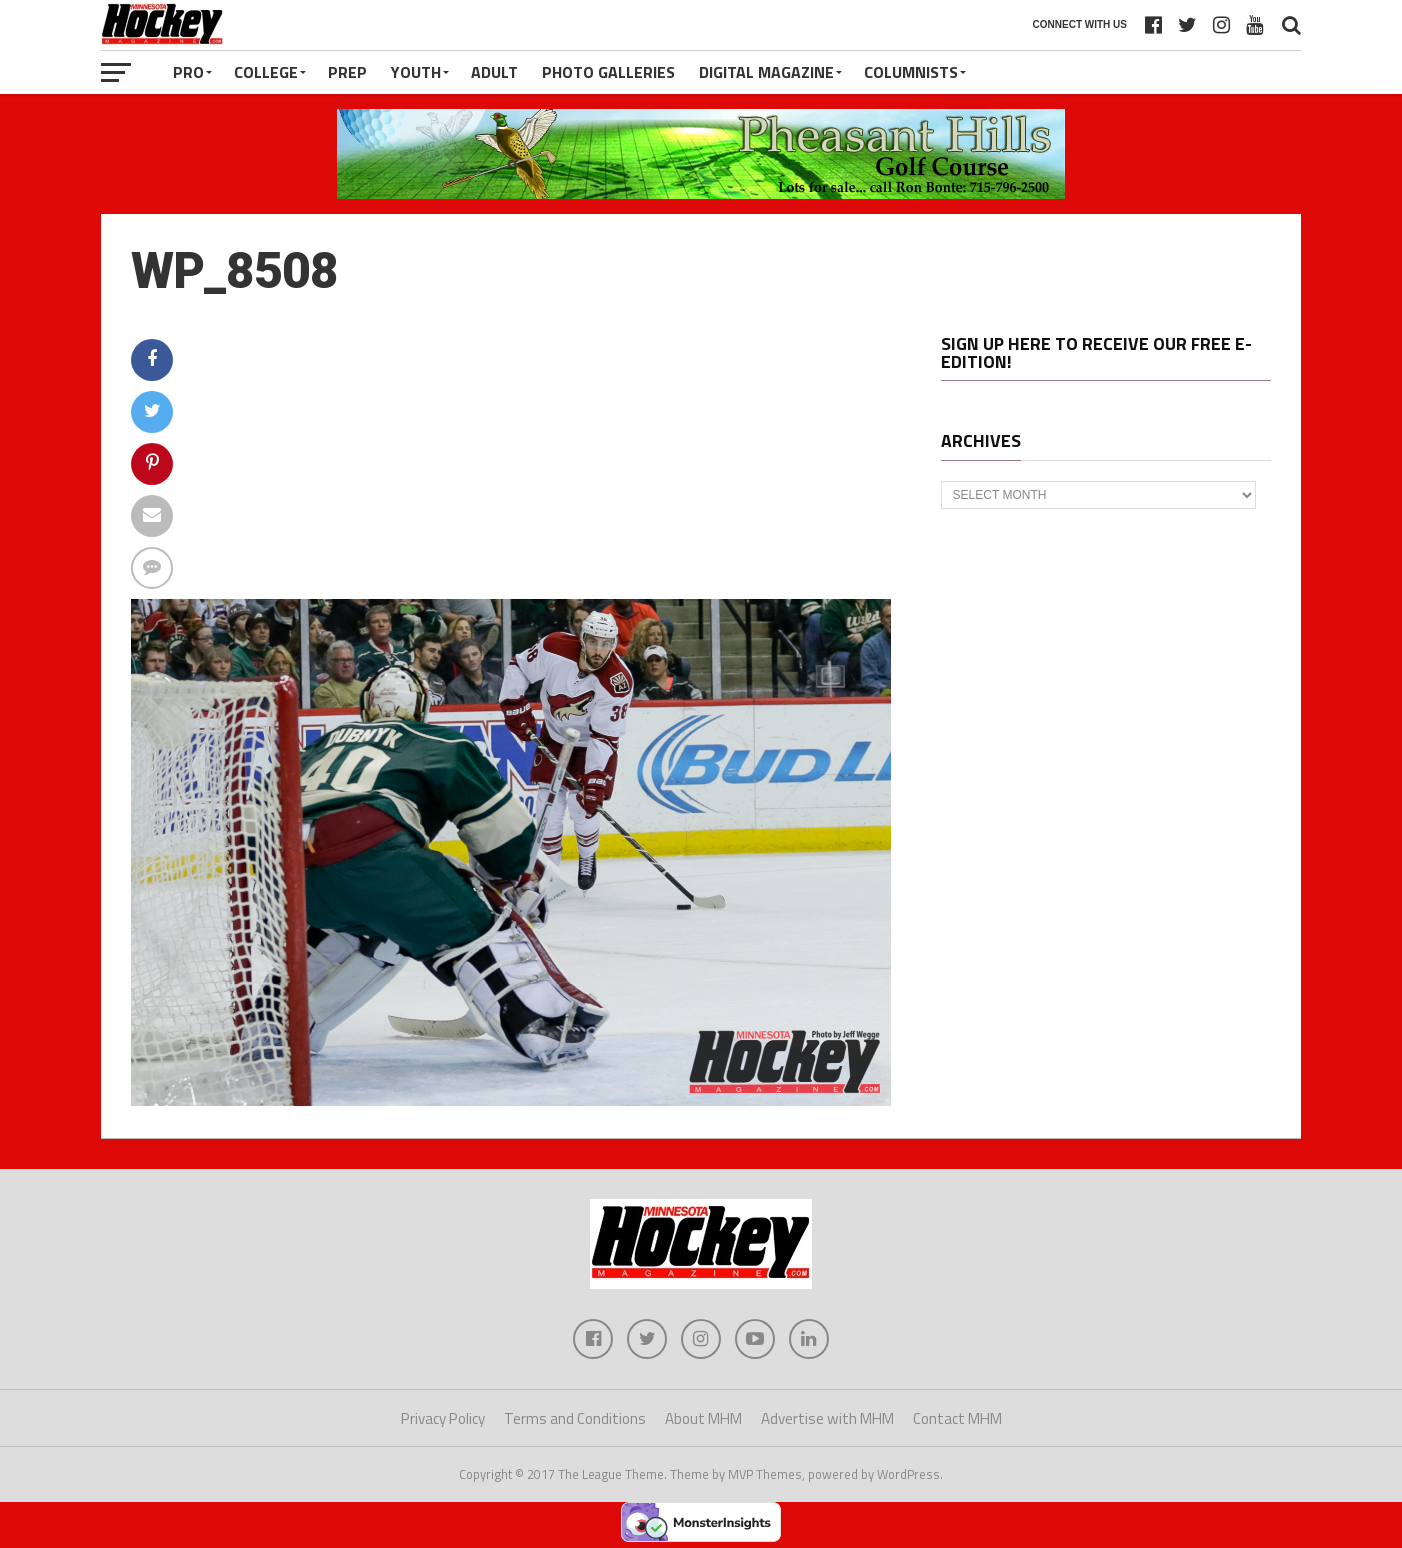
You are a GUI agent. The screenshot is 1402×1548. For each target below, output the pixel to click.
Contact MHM (957, 1418)
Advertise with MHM (827, 1418)
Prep (347, 72)
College (266, 72)
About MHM (703, 1418)
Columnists (911, 72)
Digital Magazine (766, 72)
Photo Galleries (608, 72)
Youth (416, 72)
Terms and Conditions (575, 1418)
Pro (188, 72)
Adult (494, 72)
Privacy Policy (443, 1418)
